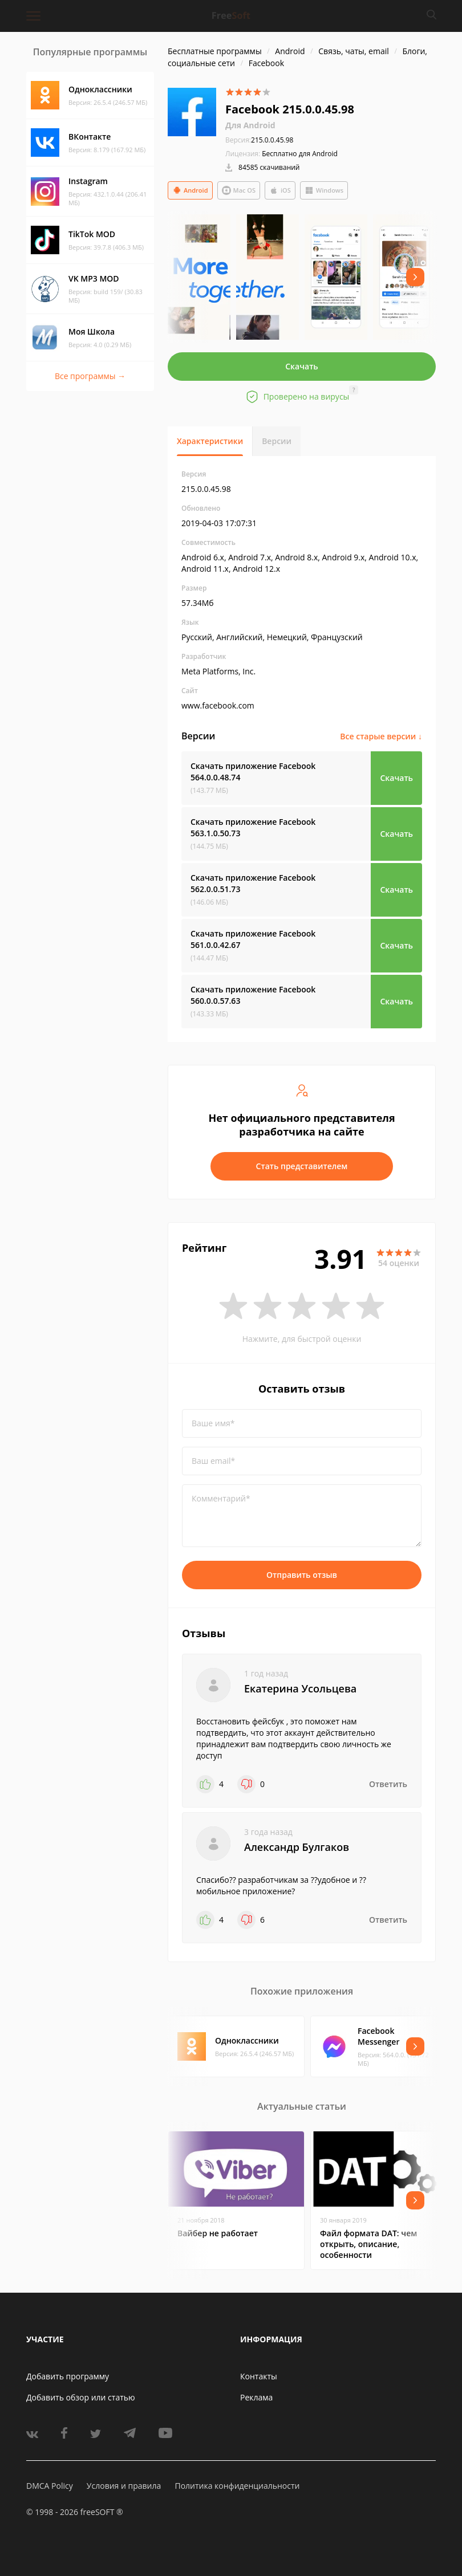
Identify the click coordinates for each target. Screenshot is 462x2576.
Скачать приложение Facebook (253, 771)
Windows (324, 190)
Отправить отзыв (301, 1574)
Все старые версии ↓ (381, 736)
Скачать (301, 366)
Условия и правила (124, 2485)
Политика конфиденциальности (237, 2485)
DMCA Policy (49, 2485)
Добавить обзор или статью (80, 2397)
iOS (280, 190)
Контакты (258, 2376)
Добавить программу (67, 2376)
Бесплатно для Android (300, 153)
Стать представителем (302, 1166)
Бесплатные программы (215, 51)
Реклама (256, 2397)
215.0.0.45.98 (259, 140)
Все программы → (90, 376)
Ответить (388, 1784)
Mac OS (239, 190)
